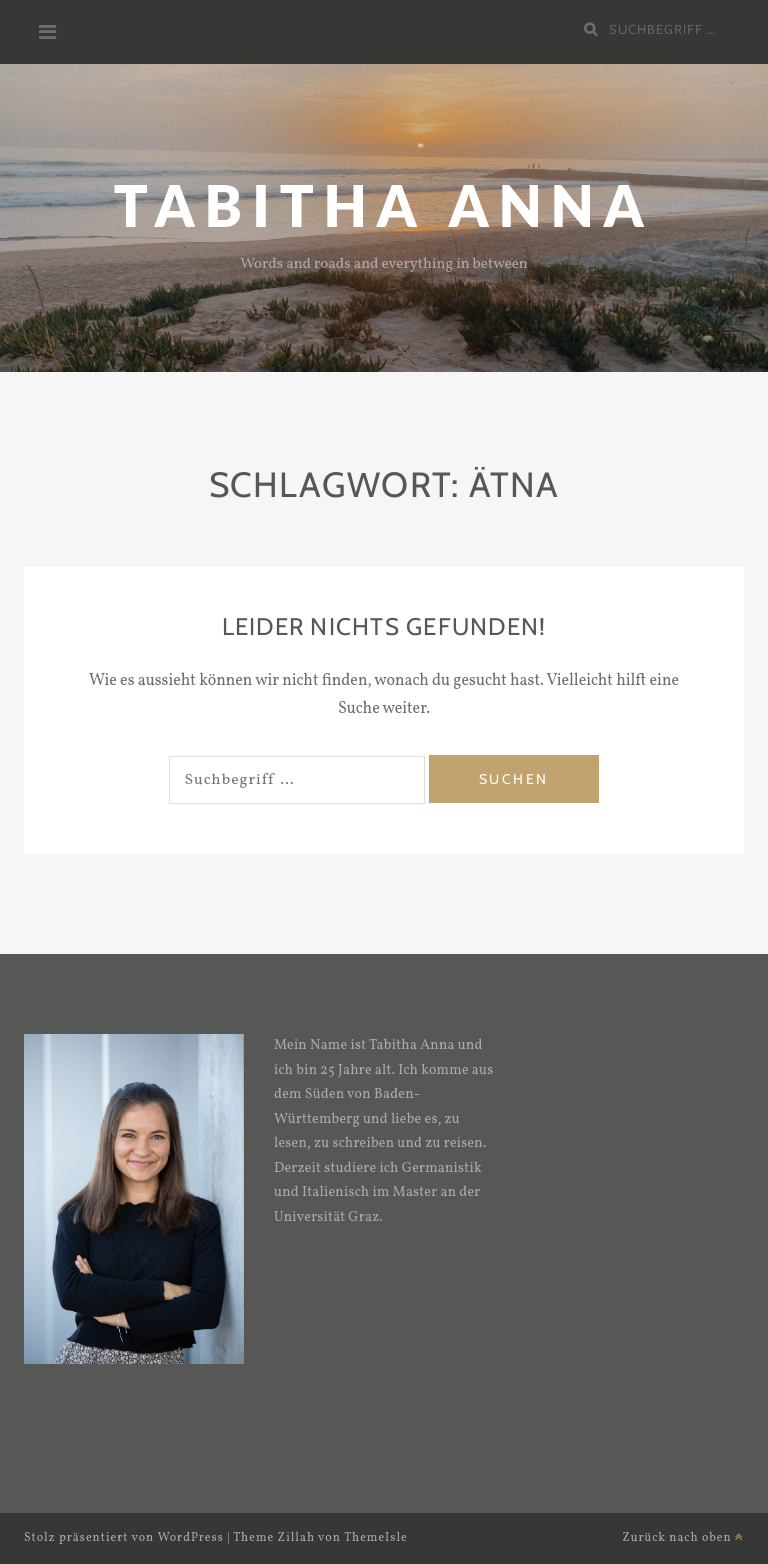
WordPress (191, 1538)
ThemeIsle (376, 1538)
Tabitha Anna (384, 205)
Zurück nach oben (683, 1538)
